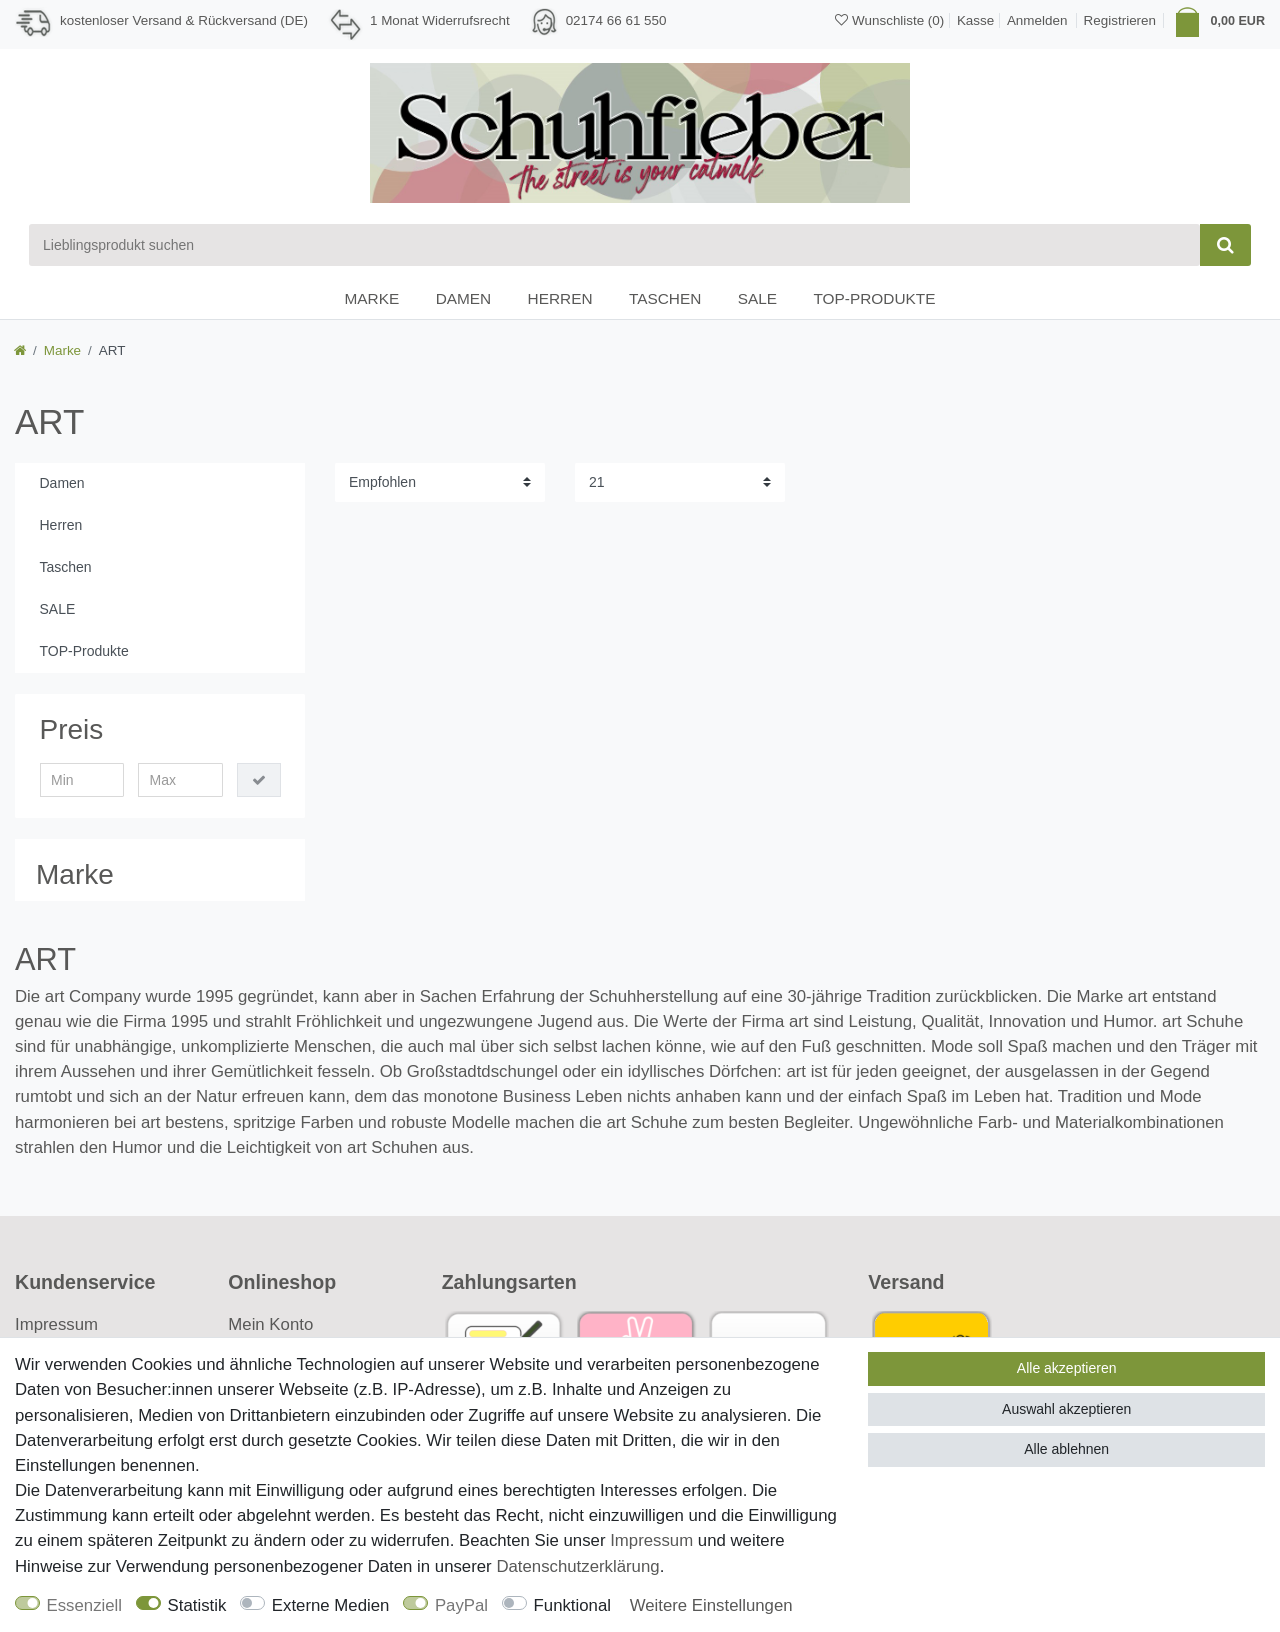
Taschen (665, 298)
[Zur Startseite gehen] (20, 350)
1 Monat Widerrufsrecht (440, 20)
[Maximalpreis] (180, 780)
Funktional (572, 1605)
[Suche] (1225, 245)
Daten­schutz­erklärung (577, 1566)
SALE (757, 298)
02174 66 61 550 (616, 20)
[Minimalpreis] (82, 780)
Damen (464, 298)
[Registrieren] (1120, 20)
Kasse (975, 20)
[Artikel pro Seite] (680, 482)
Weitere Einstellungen (711, 1605)
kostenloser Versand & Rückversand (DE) (184, 20)
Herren (560, 298)
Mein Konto (270, 1324)
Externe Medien (331, 1605)
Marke (372, 298)
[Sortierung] (440, 482)
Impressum (56, 1324)
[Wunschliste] (889, 20)
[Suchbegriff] (614, 245)
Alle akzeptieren (1067, 1368)
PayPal (461, 1605)
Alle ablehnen (1066, 1449)
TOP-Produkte (874, 298)
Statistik (197, 1605)
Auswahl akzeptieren (1066, 1409)
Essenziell (85, 1605)
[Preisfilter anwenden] (259, 780)
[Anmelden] (1035, 19)
